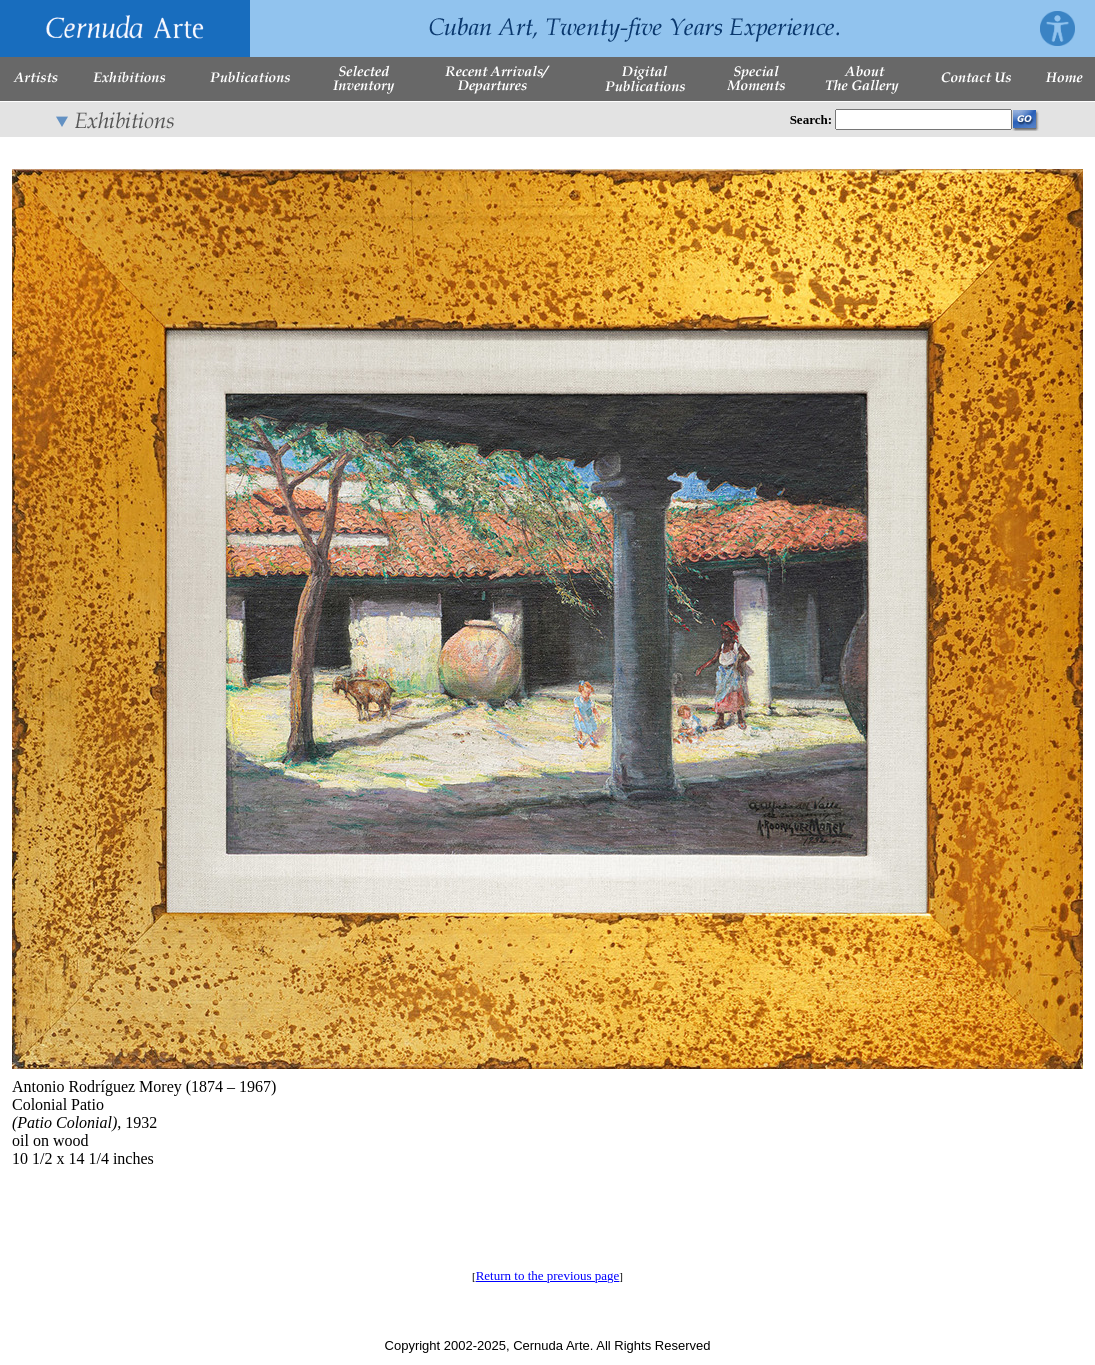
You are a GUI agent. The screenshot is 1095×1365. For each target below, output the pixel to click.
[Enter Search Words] (923, 119)
